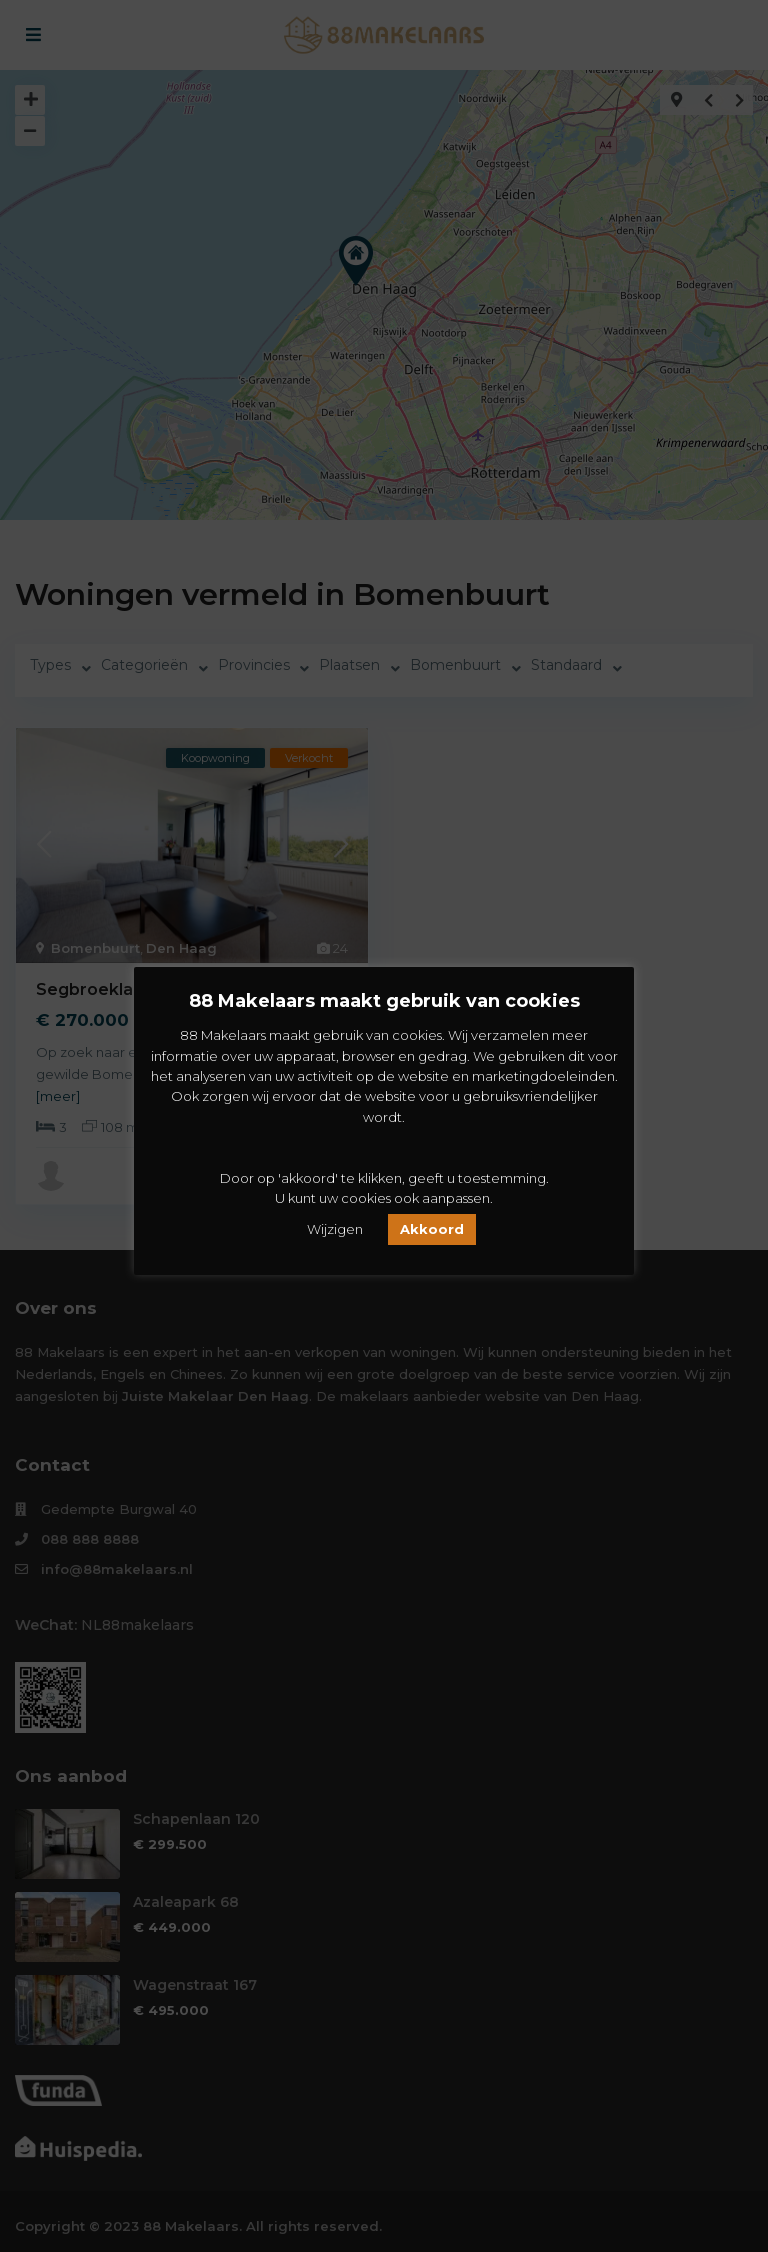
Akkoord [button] (432, 1229)
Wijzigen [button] (335, 1229)
